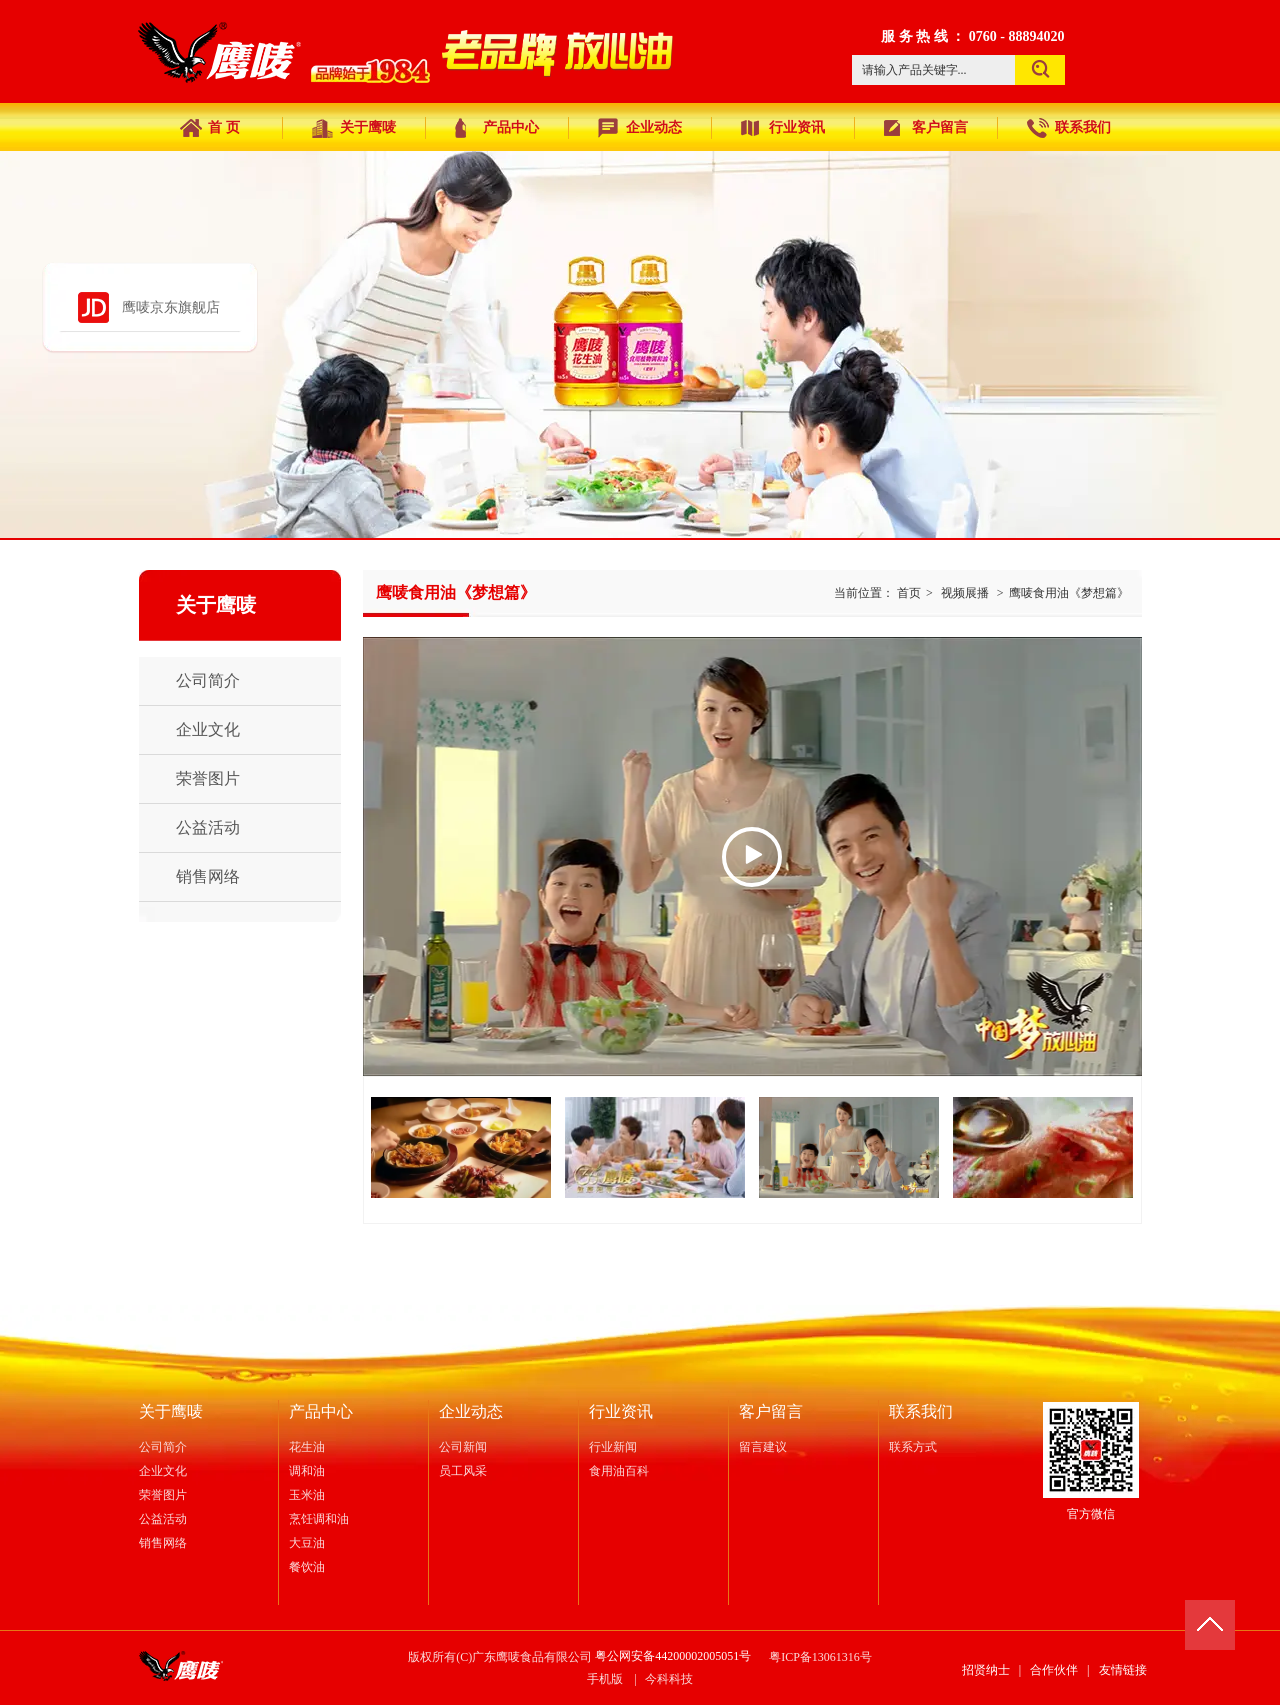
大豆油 (307, 1543)
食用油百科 (619, 1471)
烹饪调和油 (319, 1519)
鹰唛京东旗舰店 (171, 307)
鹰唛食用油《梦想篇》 (1069, 593)
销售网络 (163, 1543)
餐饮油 (307, 1567)
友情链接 (1123, 1670)
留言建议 (763, 1447)
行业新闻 (613, 1447)
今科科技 (669, 1679)
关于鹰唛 (171, 1411)
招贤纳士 (986, 1670)
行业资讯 (621, 1411)
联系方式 (913, 1447)
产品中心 (321, 1411)
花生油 (307, 1447)
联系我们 (921, 1411)
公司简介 (163, 1447)
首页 (909, 593)
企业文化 (163, 1471)
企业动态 (471, 1411)
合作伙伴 (1054, 1670)
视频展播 (965, 593)
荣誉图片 (163, 1495)
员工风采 (463, 1471)
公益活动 (163, 1519)
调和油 (307, 1471)
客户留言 (771, 1411)
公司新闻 (463, 1447)
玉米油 (307, 1495)
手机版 (605, 1679)
